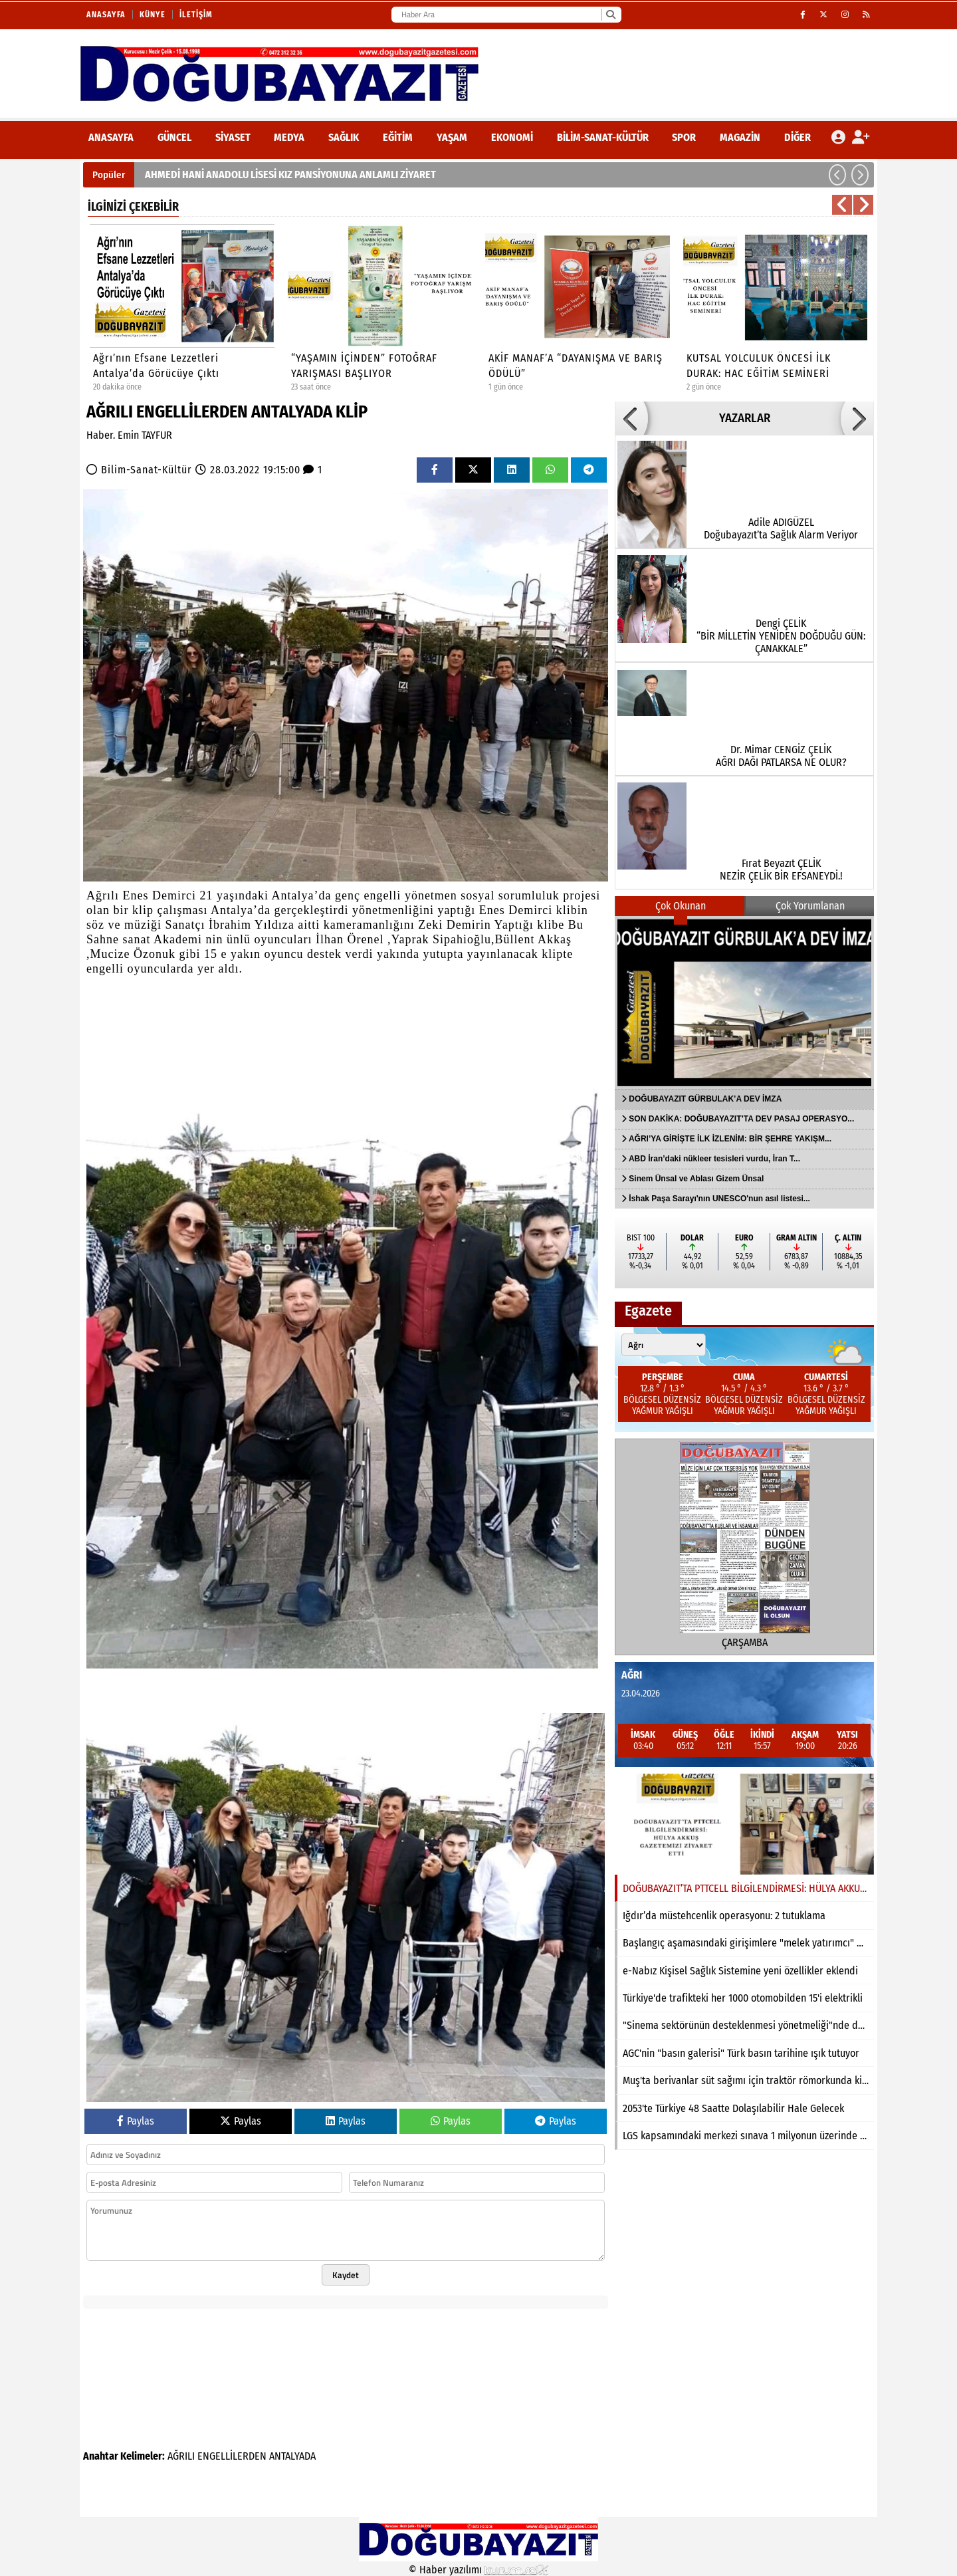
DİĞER (797, 137)
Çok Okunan (680, 905)
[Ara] (610, 15)
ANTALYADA (292, 2456)
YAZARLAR (744, 418)
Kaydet (345, 2275)
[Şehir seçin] (663, 1345)
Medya (289, 137)
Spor (684, 137)
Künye (152, 14)
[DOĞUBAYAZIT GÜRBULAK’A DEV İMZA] (744, 1002)
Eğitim (398, 137)
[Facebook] (803, 14)
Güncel (174, 137)
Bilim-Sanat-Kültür (603, 137)
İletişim (196, 14)
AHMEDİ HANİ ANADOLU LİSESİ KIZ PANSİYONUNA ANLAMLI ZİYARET (290, 174)
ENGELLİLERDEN (231, 2456)
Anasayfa (106, 14)
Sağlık (343, 137)
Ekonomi (512, 137)
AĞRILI (181, 2456)
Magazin (740, 137)
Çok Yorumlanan (810, 905)
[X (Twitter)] (824, 14)
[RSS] (866, 14)
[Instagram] (845, 14)
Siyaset (233, 137)
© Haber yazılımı (478, 2569)
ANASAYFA (111, 137)
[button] (837, 174)
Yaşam (452, 137)
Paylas (135, 2121)
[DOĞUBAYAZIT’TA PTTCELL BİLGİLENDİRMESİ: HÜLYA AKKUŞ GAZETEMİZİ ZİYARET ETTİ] (744, 1824)
